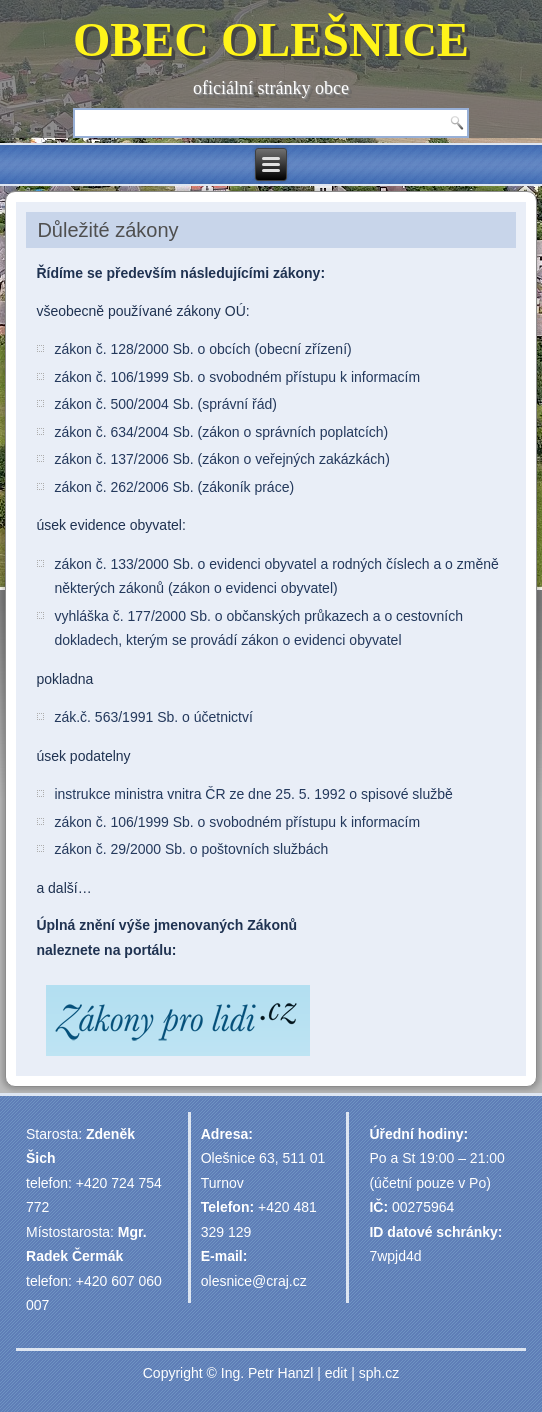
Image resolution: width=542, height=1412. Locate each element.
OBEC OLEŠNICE (271, 39)
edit (336, 1373)
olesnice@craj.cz (254, 1281)
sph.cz (379, 1373)
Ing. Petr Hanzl (267, 1373)
